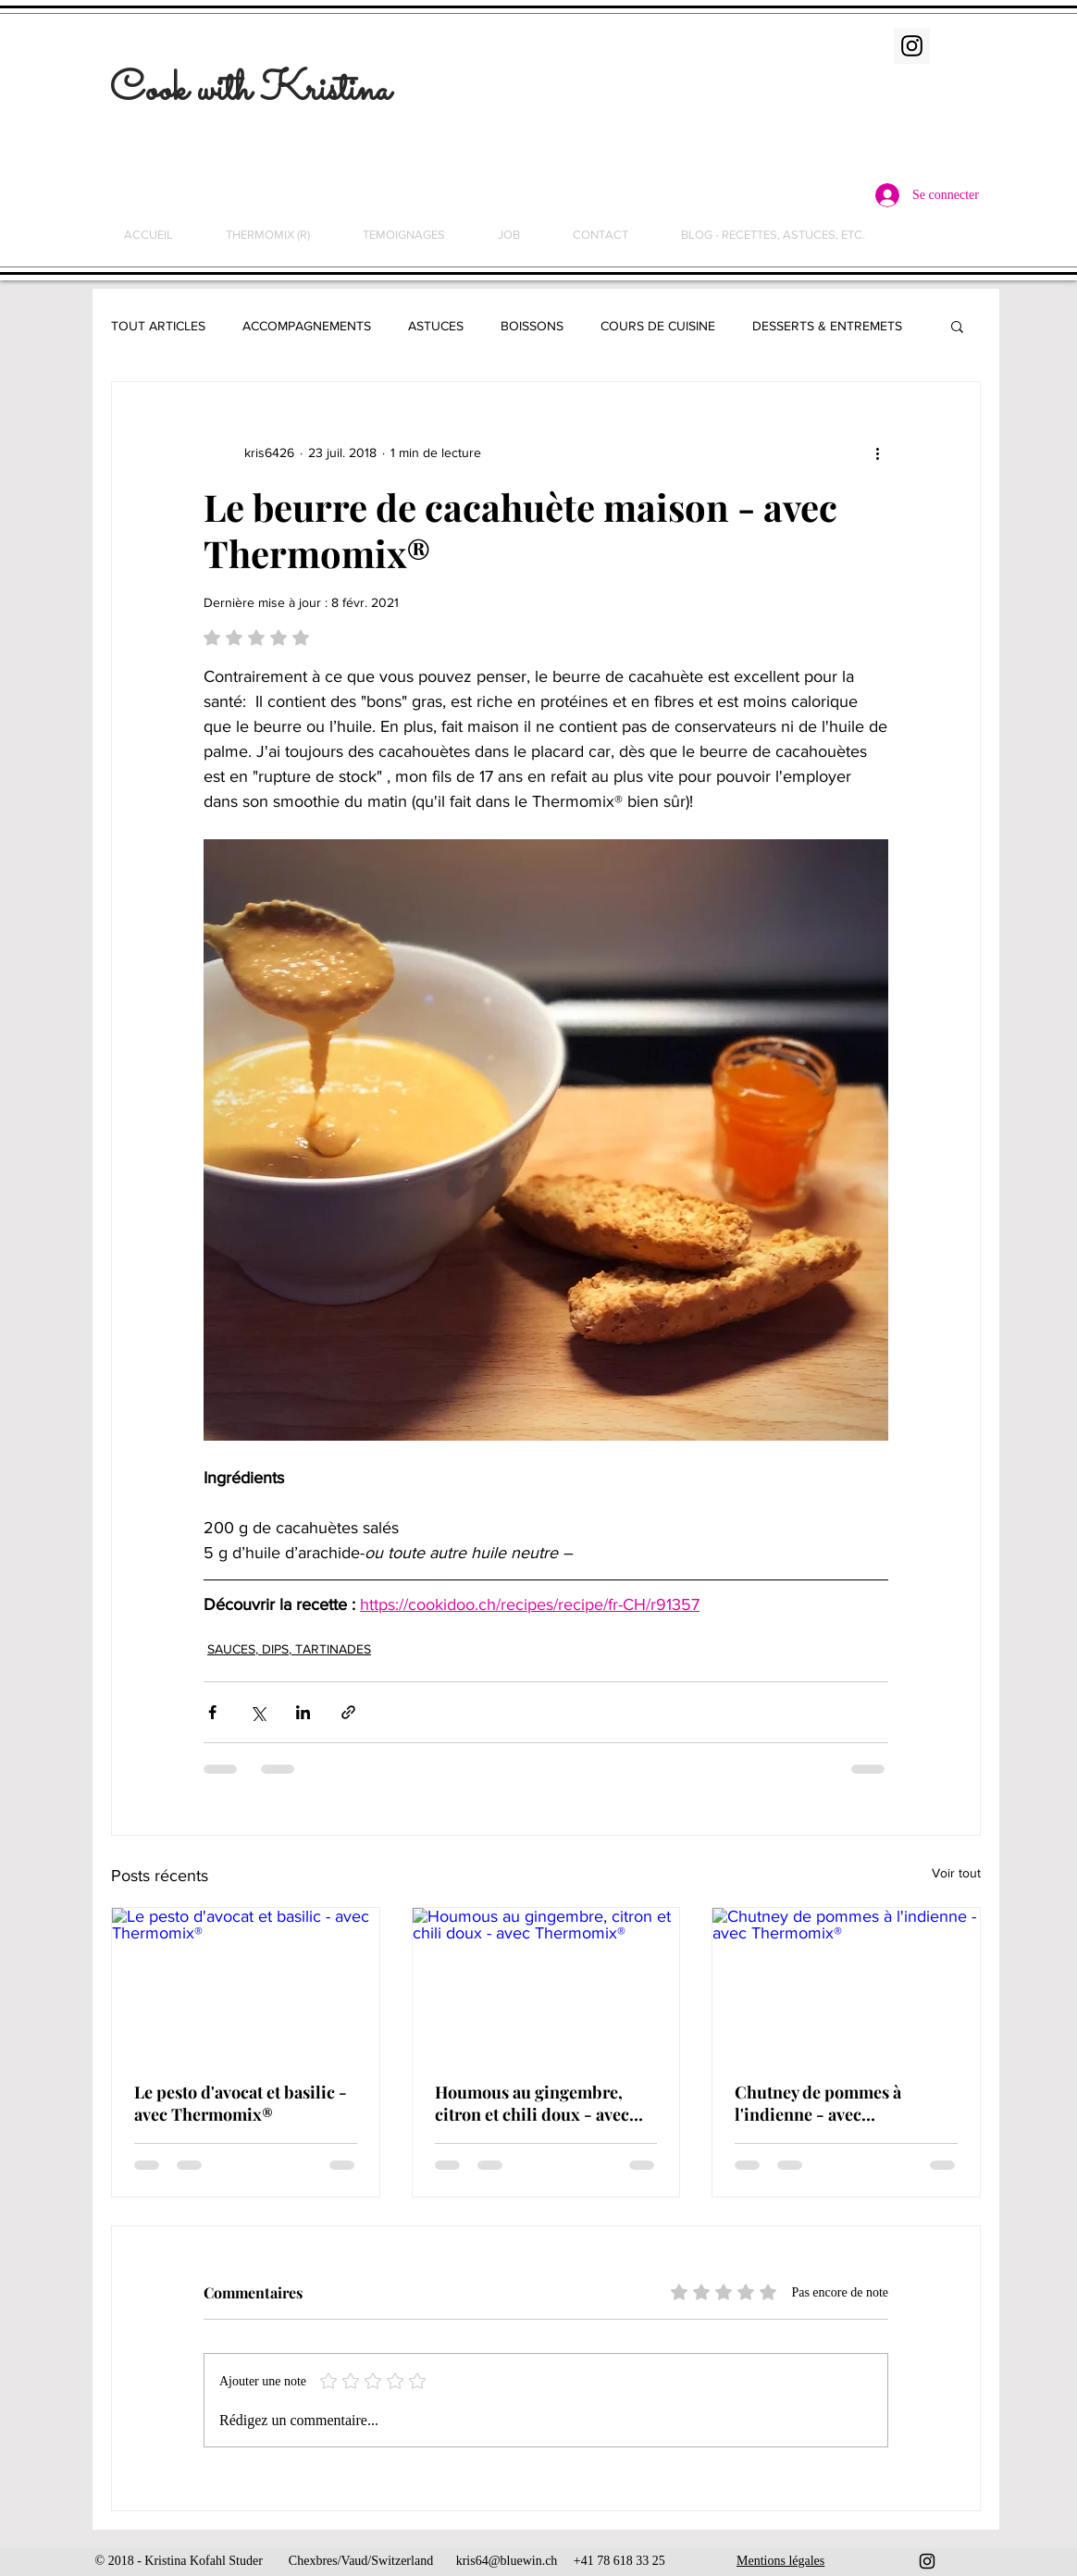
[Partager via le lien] (348, 1712)
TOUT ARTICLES (158, 325)
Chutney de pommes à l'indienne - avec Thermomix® (818, 2103)
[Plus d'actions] (877, 452)
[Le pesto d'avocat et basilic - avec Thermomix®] (245, 1983)
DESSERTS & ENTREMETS (827, 325)
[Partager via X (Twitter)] (257, 1712)
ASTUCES (436, 325)
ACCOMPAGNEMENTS (306, 325)
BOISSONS (532, 325)
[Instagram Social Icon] (912, 46)
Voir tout (956, 1872)
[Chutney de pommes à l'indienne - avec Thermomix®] (846, 1983)
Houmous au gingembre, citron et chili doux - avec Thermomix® (532, 2103)
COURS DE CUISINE (657, 325)
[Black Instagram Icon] (927, 2561)
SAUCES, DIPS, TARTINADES (289, 1648)
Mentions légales (780, 2561)
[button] (957, 325)
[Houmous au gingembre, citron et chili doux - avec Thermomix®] (546, 1983)
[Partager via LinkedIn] (303, 1712)
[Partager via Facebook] (212, 1712)
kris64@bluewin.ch (507, 2561)
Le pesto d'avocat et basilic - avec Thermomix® (240, 2103)
